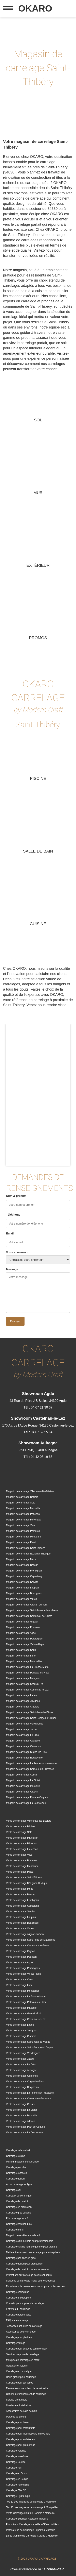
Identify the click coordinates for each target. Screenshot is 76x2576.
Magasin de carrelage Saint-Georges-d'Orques (31, 1718)
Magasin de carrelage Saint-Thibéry (25, 1548)
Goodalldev (54, 2569)
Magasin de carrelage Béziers (22, 1497)
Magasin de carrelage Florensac (23, 1519)
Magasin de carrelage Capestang (24, 1576)
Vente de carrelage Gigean (20, 1951)
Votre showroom (17, 1252)
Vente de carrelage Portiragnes (23, 1968)
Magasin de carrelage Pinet (21, 1542)
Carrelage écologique (17, 2292)
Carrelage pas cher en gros (20, 2258)
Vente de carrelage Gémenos (22, 2075)
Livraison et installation (18, 2405)
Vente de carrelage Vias (19, 1854)
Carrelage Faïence (16, 2450)
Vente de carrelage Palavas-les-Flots (26, 2002)
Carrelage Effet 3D (16, 2490)
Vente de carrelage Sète (19, 1832)
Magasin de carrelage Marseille (23, 1786)
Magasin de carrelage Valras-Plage (25, 1644)
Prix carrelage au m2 (17, 2218)
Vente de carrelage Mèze (19, 1888)
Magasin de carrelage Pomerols (23, 1531)
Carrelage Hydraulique (18, 2496)
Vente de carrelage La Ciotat (21, 2109)
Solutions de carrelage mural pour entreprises (30, 2280)
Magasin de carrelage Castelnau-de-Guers (29, 1616)
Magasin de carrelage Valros (21, 1599)
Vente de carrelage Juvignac (21, 2030)
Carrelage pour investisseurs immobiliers (28, 2433)
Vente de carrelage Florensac (22, 1849)
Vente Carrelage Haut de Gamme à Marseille (30, 2513)
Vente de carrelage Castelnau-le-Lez (26, 2019)
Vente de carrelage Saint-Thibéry (24, 1877)
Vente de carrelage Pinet (19, 1871)
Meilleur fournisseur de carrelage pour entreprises (33, 2252)
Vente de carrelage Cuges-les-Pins (25, 2081)
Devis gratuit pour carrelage (21, 2377)
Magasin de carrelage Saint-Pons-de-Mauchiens (32, 1610)
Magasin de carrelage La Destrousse (26, 1803)
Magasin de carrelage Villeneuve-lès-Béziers (30, 1491)
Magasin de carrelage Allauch (22, 1791)
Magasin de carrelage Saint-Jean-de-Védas (29, 1712)
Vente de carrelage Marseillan (22, 1837)
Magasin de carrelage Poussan (23, 1627)
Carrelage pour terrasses (19, 2382)
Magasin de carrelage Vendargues (24, 1723)
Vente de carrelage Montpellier (22, 1990)
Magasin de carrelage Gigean (22, 1621)
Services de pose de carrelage (22, 2354)
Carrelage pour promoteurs (20, 2445)
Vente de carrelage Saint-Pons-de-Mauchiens (30, 1939)
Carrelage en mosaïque (18, 2371)
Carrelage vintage (15, 2343)
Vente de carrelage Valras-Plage (23, 1973)
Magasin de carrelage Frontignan (24, 1570)
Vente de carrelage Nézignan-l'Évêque (26, 1883)
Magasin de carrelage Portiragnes (24, 1638)
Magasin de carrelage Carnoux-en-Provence (30, 1769)
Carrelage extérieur (16, 2173)
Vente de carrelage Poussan (21, 1956)
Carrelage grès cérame (18, 2212)
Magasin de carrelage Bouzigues (24, 1593)
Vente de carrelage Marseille (21, 2115)
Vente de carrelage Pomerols (21, 1860)
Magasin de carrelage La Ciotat (23, 1780)
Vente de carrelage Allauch (20, 2121)
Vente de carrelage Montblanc (22, 1866)
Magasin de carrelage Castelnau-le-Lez (27, 1689)
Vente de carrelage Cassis (20, 2104)
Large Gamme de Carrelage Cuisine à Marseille (32, 2535)
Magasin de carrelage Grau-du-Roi (25, 1684)
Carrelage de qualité (17, 2201)
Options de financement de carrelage (26, 2394)
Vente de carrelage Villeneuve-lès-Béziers (28, 1820)
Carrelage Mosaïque (17, 2456)
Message (12, 1269)
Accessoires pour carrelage (20, 2331)
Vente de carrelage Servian (20, 1911)
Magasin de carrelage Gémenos (23, 1746)
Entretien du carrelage (18, 2309)
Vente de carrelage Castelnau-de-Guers (27, 1945)
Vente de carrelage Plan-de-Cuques (25, 2126)
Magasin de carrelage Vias (20, 1525)
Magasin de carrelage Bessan (22, 1565)
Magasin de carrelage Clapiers (22, 1706)
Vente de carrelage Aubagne (21, 2070)
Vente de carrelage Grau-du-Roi (23, 2013)
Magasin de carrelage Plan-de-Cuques (27, 1797)
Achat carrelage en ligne (19, 2184)
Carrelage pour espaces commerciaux (26, 2348)
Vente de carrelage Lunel (19, 1985)
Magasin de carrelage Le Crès (22, 1735)
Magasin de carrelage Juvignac (23, 1701)
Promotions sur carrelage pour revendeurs (29, 2275)
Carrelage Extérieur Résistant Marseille (27, 2518)
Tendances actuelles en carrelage (24, 2326)
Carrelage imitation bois (19, 2224)
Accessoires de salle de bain (21, 2411)
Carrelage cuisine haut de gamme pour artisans (31, 2246)
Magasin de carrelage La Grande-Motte (27, 1667)
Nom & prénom (16, 1195)
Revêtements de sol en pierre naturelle (27, 2388)
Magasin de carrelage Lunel (21, 1655)
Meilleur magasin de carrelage (22, 2161)
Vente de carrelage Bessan (20, 1894)
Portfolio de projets (16, 2416)
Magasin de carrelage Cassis (21, 1774)
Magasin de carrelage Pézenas (23, 1514)
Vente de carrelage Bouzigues (22, 1922)
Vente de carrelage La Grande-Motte (26, 1996)
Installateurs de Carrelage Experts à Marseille (30, 2530)
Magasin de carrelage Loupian (22, 1587)
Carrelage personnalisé (18, 2314)
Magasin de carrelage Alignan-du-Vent (26, 1604)
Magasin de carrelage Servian (22, 1582)
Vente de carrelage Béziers (20, 1826)
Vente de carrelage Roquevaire (23, 2087)
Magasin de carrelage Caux (21, 1650)
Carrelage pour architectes (20, 2439)
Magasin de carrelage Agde (21, 1633)
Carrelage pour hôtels (17, 2422)
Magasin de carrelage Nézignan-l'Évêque (28, 1553)
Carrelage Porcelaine (17, 2484)
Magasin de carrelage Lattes (21, 1695)
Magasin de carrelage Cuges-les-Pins (26, 1752)
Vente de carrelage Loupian (21, 1917)
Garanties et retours (17, 2365)
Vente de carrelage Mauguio (21, 2007)
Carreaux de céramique (18, 2195)
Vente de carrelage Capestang (22, 1905)
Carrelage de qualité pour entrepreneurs (27, 2269)
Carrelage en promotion (19, 2207)
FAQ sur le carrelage (17, 2320)
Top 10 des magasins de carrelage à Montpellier (32, 2507)
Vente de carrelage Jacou (20, 2058)
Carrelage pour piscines (19, 2337)
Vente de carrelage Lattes (20, 2024)
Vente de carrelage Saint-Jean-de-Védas (28, 2041)
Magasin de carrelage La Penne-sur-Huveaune (31, 1763)
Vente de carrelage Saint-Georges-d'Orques (30, 2047)
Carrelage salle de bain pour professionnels (29, 2241)
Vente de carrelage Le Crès (21, 2064)
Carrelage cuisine (15, 2156)
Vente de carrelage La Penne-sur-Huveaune (30, 2092)
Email (10, 1233)
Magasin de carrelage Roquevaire (24, 1757)
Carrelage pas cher (16, 2167)
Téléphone (13, 1214)
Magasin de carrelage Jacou (21, 1729)
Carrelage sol (13, 2190)
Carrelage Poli (13, 2467)
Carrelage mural (15, 2229)
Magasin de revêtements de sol (23, 2235)
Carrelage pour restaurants (20, 2428)
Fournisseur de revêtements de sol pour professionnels (35, 2286)
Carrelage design (15, 2178)
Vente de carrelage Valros (20, 1928)
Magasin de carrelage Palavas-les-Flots (27, 1672)
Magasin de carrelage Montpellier (24, 1661)
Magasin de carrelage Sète (20, 1502)
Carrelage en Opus (16, 2473)
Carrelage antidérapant (18, 2297)
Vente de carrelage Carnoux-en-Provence (28, 2098)
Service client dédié (16, 2399)
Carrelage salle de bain (18, 2150)
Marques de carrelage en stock (23, 2360)
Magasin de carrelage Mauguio (23, 1678)
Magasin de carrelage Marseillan (23, 1508)
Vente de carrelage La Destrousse (24, 2132)
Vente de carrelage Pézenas (21, 1843)
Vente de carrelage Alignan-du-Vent (25, 1934)
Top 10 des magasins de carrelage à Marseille (31, 2501)
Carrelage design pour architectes (24, 2263)
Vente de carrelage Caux (19, 1979)
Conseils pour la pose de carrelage (25, 2303)
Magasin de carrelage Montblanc (23, 1536)
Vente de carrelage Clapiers (21, 2036)
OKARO (35, 8)
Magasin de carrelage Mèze (21, 1559)
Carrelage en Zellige (17, 2479)
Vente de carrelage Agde (19, 1962)
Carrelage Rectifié (16, 2462)
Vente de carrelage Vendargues (23, 2053)
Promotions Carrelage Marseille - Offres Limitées (32, 2524)
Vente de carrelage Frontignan (22, 1900)
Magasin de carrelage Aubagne (23, 1740)
